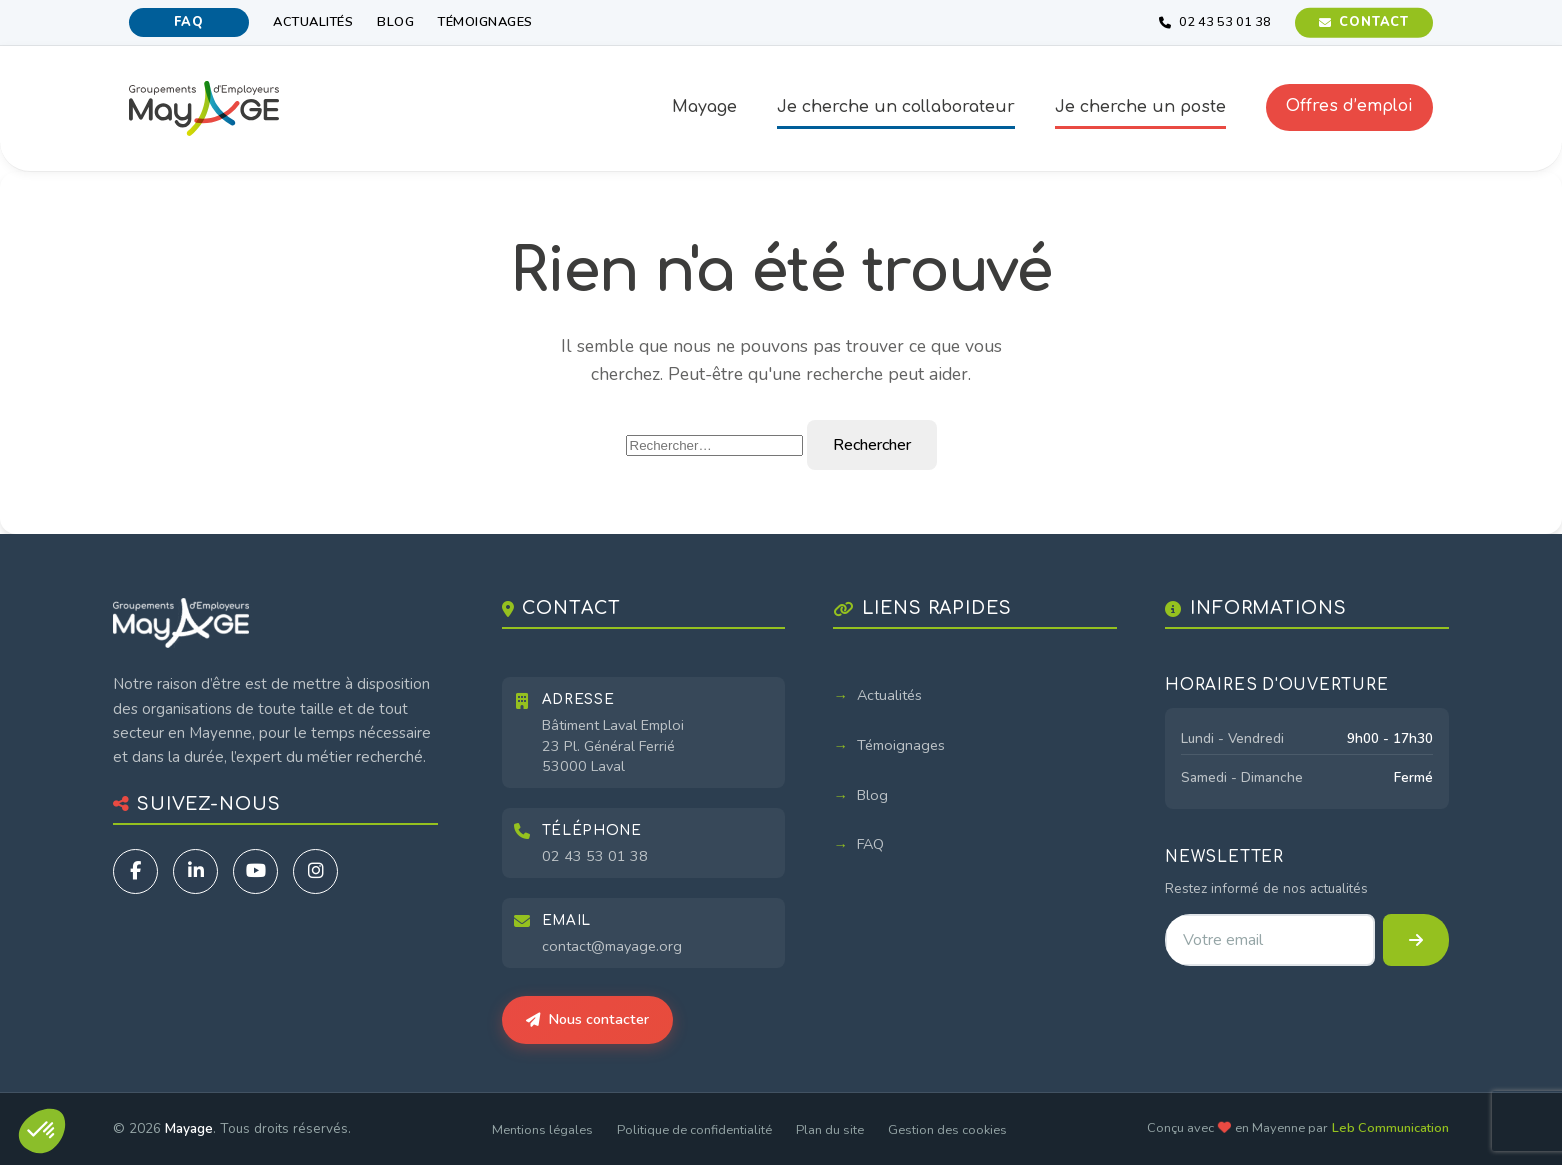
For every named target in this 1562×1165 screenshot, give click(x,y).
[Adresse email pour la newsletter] (1269, 940)
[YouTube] (255, 871)
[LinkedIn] (195, 871)
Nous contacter (587, 1019)
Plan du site (830, 1130)
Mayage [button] (704, 107)
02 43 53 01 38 (595, 856)
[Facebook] (135, 871)
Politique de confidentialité (694, 1130)
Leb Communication (1390, 1128)
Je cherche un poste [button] (1140, 107)
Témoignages (485, 22)
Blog (395, 22)
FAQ (188, 22)
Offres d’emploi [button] (1349, 106)
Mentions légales (542, 1130)
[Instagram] (315, 871)
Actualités (313, 22)
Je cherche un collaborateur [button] (896, 107)
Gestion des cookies (947, 1130)
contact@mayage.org (612, 946)
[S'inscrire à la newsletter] (1416, 940)
